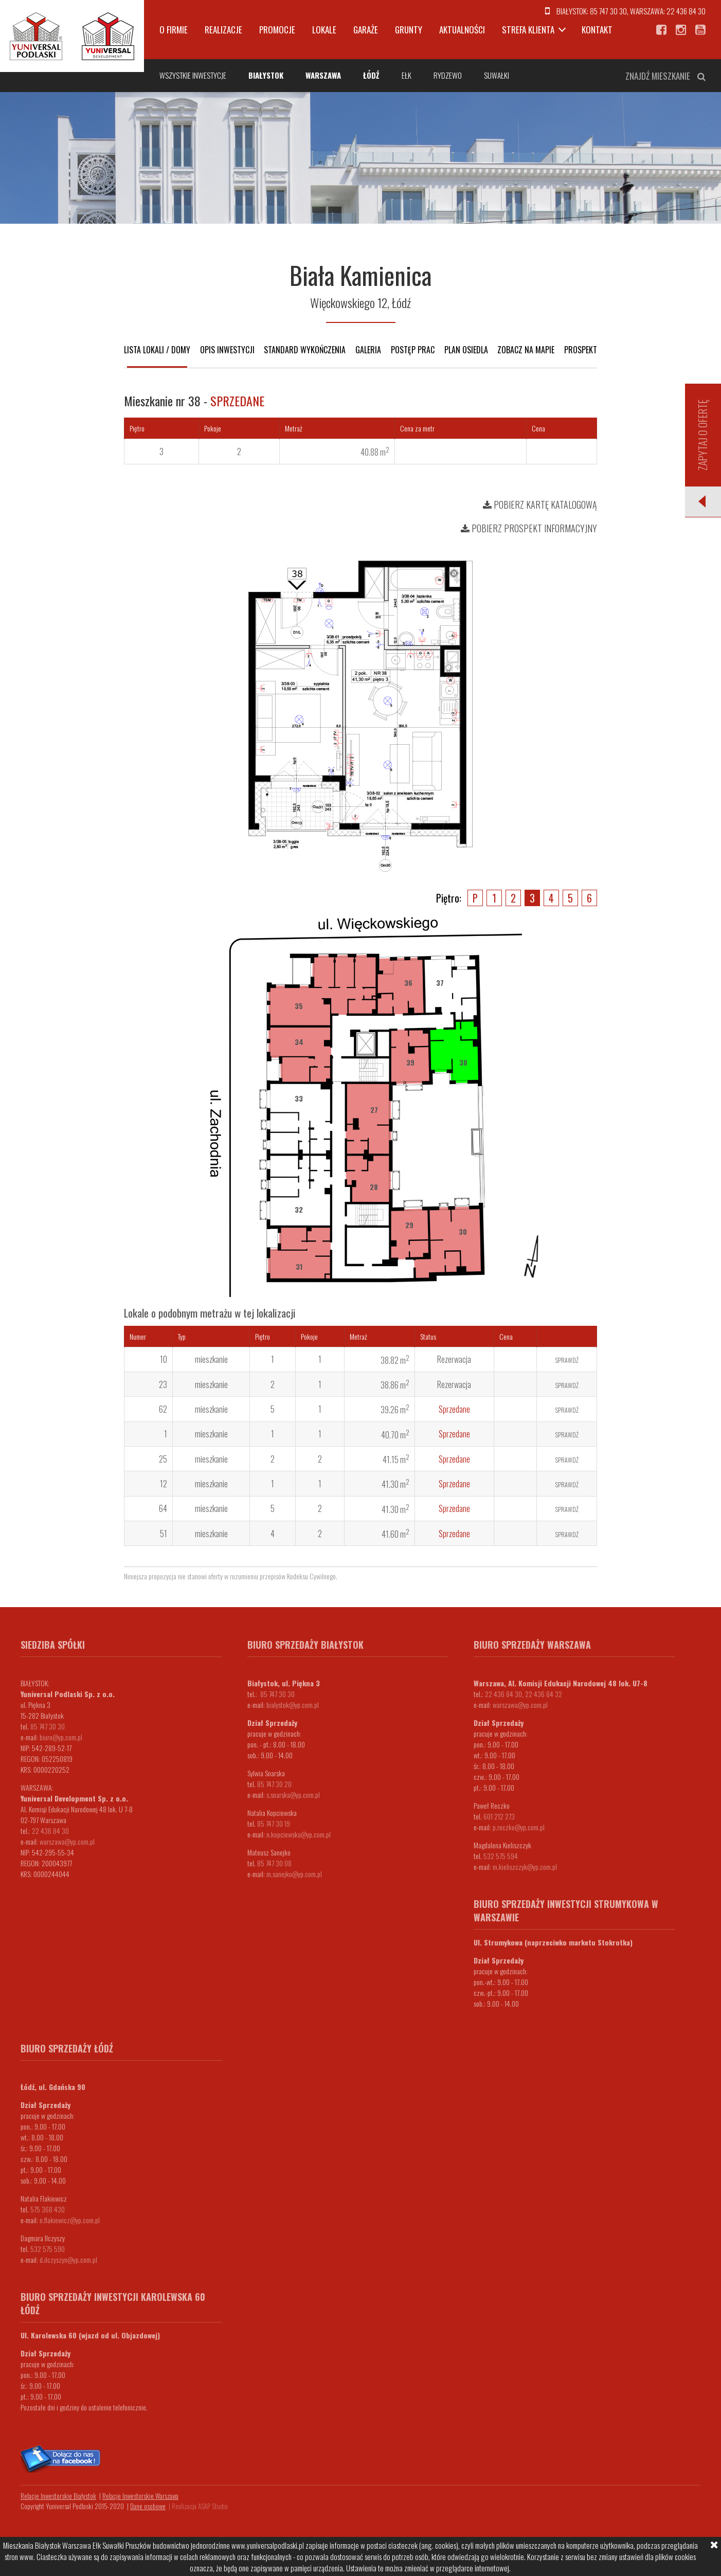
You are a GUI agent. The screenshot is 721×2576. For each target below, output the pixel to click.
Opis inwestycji (227, 350)
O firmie (173, 29)
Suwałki (496, 75)
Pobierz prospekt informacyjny (529, 528)
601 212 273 (499, 1816)
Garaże (365, 29)
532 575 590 (47, 2248)
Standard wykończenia (305, 350)
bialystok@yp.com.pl (292, 1704)
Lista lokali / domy (157, 350)
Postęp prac (413, 350)
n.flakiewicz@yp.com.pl (70, 2219)
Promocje (277, 29)
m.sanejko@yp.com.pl (294, 1873)
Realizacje (223, 29)
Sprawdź (567, 1360)
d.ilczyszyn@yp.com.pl (68, 2259)
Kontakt (597, 29)
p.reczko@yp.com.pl (519, 1827)
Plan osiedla (466, 350)
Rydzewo (448, 75)
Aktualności (462, 29)
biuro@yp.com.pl (61, 1737)
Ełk (406, 75)
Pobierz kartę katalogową (540, 504)
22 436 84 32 (543, 1693)
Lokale (324, 29)
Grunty (408, 29)
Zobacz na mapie (525, 350)
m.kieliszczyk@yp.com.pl (525, 1866)
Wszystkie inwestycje (192, 75)
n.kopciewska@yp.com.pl (298, 1834)
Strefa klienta (528, 29)
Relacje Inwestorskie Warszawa (140, 2496)
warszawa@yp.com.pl (67, 1841)
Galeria (368, 350)
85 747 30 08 (274, 1863)
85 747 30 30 (608, 10)
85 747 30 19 (273, 1823)
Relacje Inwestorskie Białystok (58, 2496)
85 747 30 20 (274, 1783)
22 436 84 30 (686, 10)
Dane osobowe (148, 2506)
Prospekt (580, 350)
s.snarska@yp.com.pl (293, 1794)
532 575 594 (500, 1855)
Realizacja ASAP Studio (200, 2506)
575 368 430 (47, 2209)
